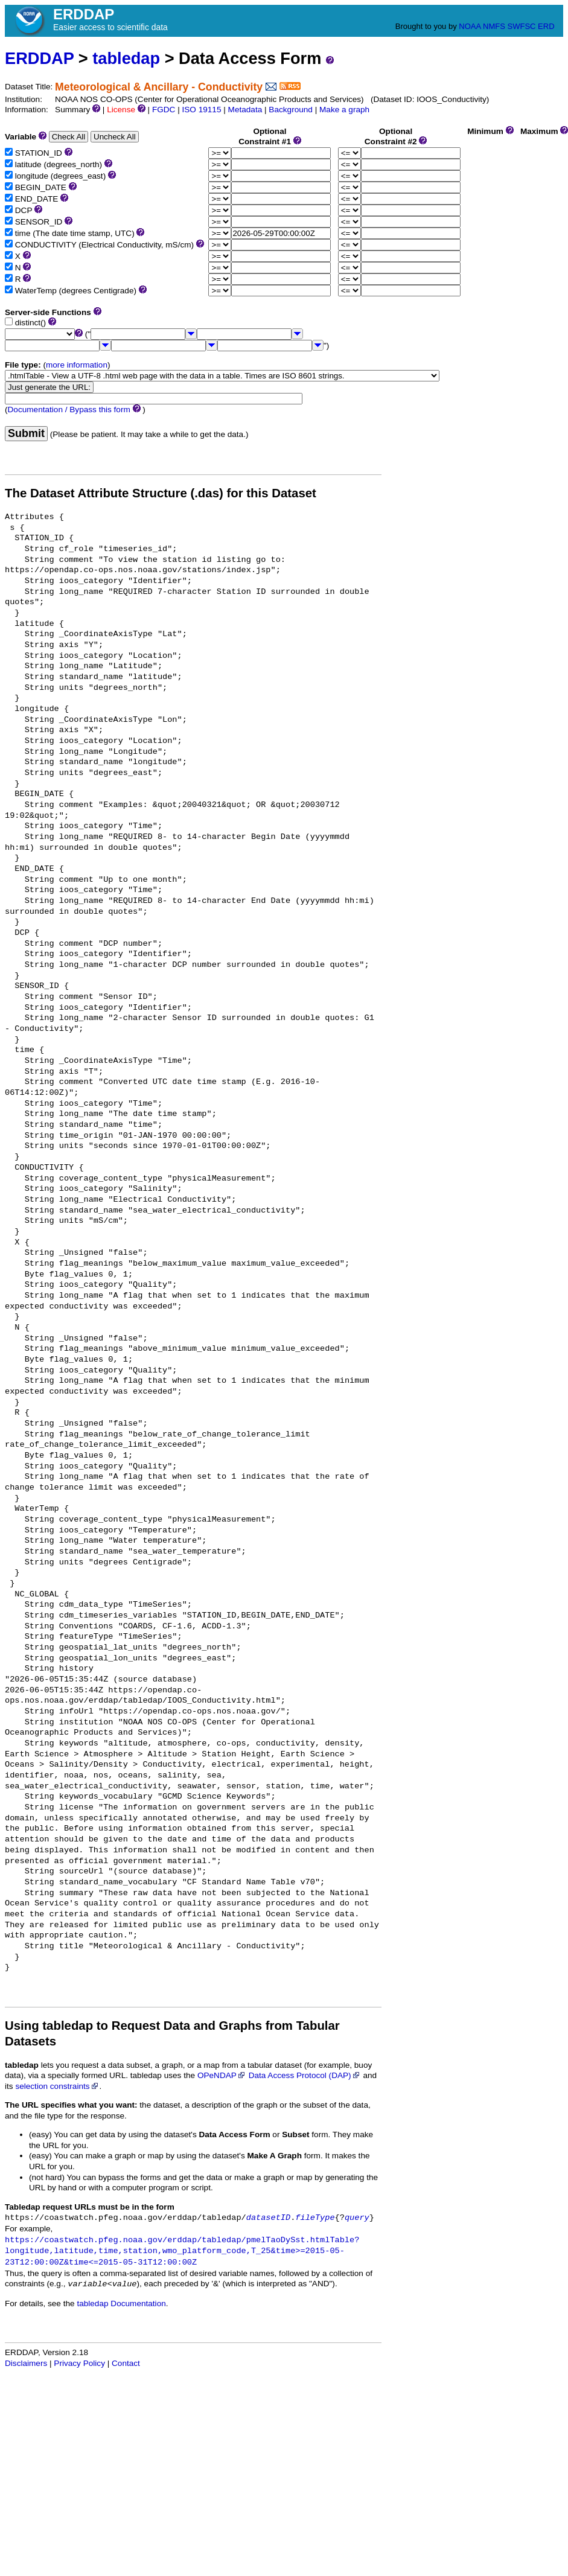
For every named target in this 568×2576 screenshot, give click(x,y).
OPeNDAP (221, 2075)
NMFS (494, 26)
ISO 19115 (201, 109)
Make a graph (344, 109)
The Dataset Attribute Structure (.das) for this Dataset (160, 493)
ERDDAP (39, 58)
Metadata (245, 109)
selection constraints (57, 2086)
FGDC (164, 109)
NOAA (469, 26)
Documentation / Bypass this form (69, 409)
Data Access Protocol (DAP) (305, 2075)
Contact (126, 2363)
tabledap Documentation (121, 2303)
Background (291, 109)
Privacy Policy (79, 2363)
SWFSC (522, 26)
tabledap (126, 58)
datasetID (268, 2217)
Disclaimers (26, 2363)
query (357, 2217)
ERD (546, 26)
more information (76, 364)
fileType (314, 2217)
